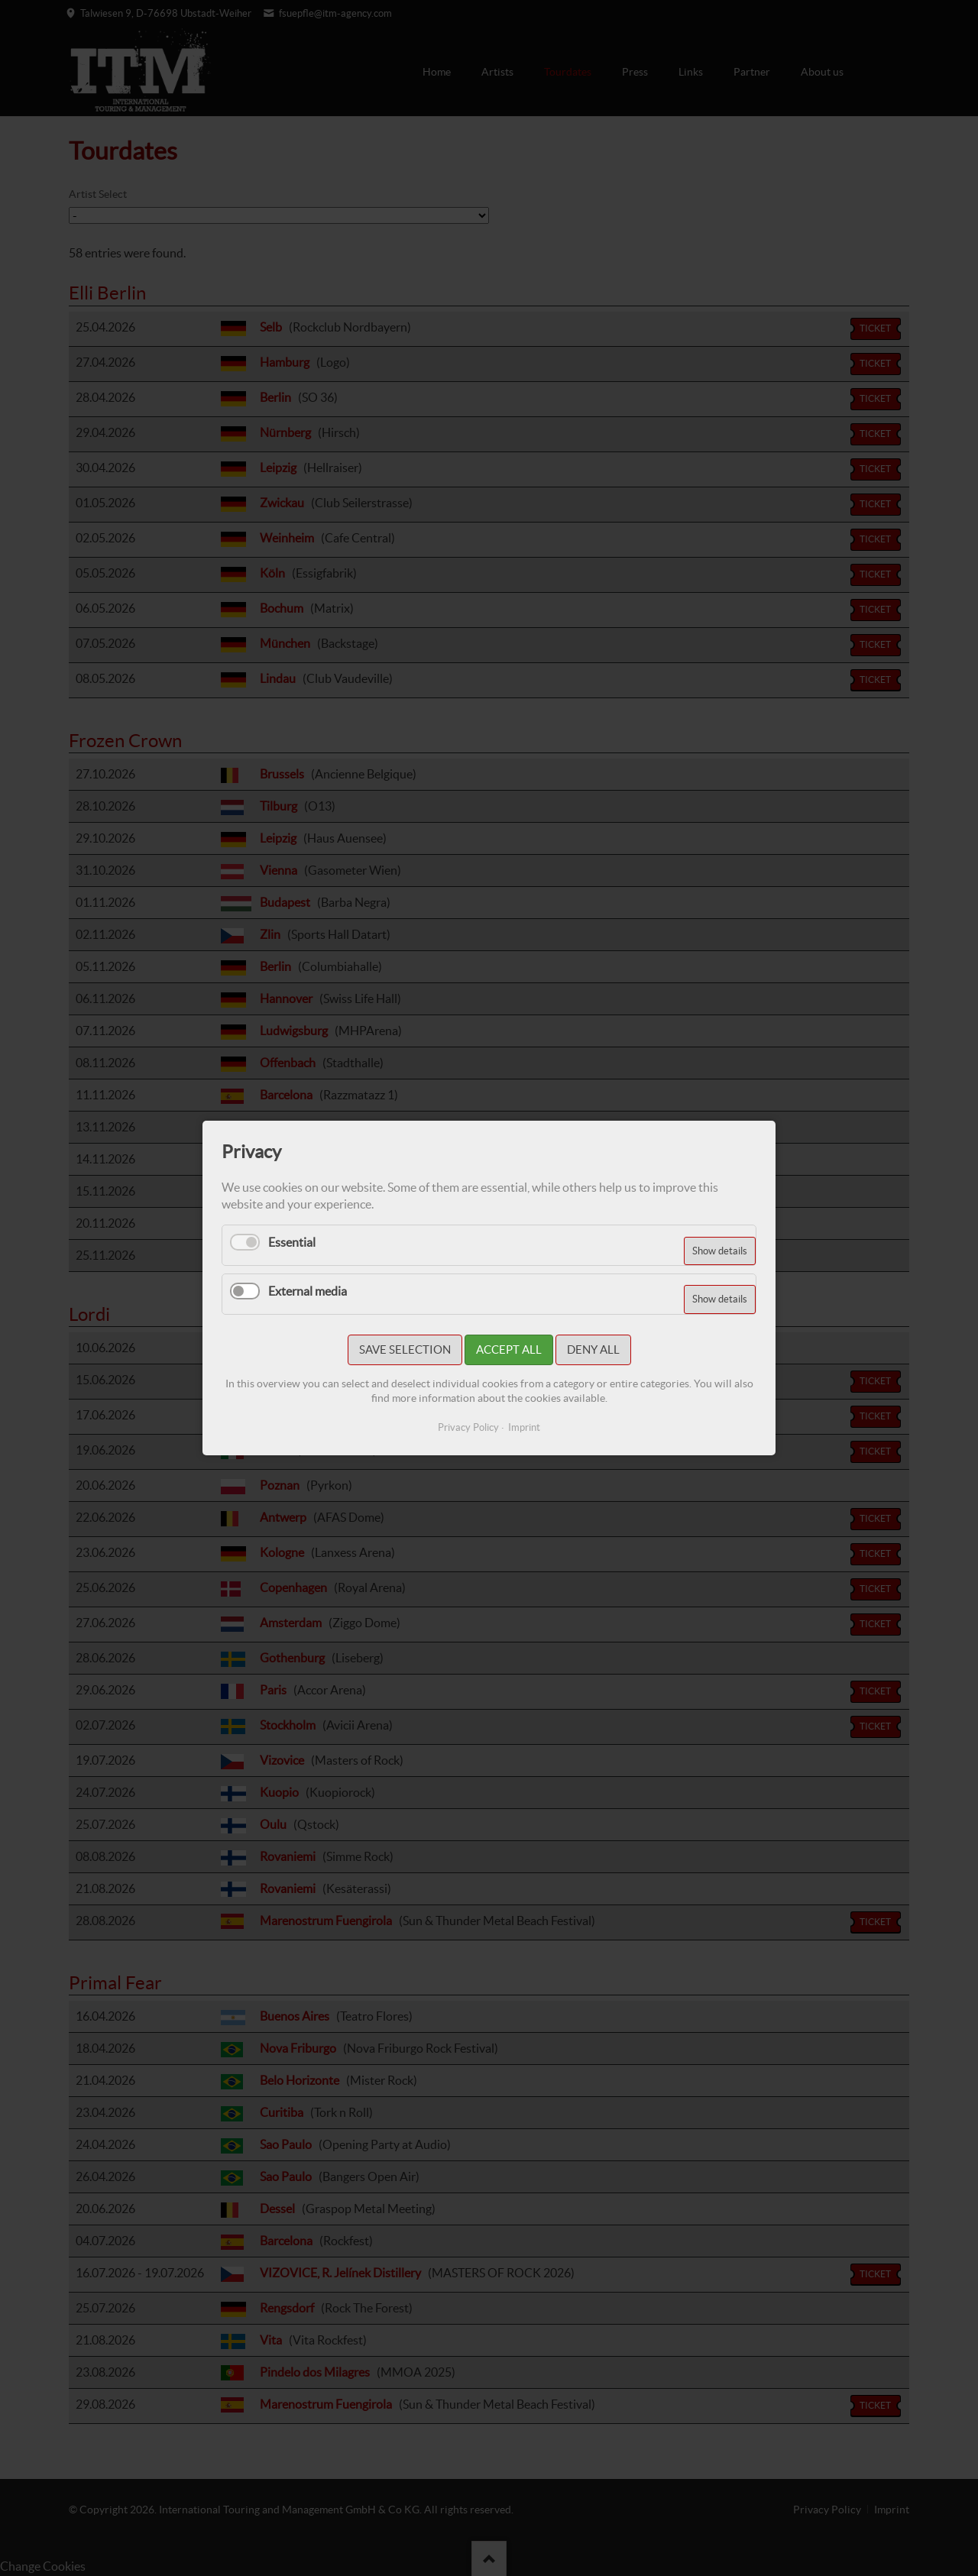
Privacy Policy (468, 1427)
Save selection (405, 1349)
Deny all (593, 1349)
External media (307, 1291)
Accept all (509, 1349)
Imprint (524, 1427)
